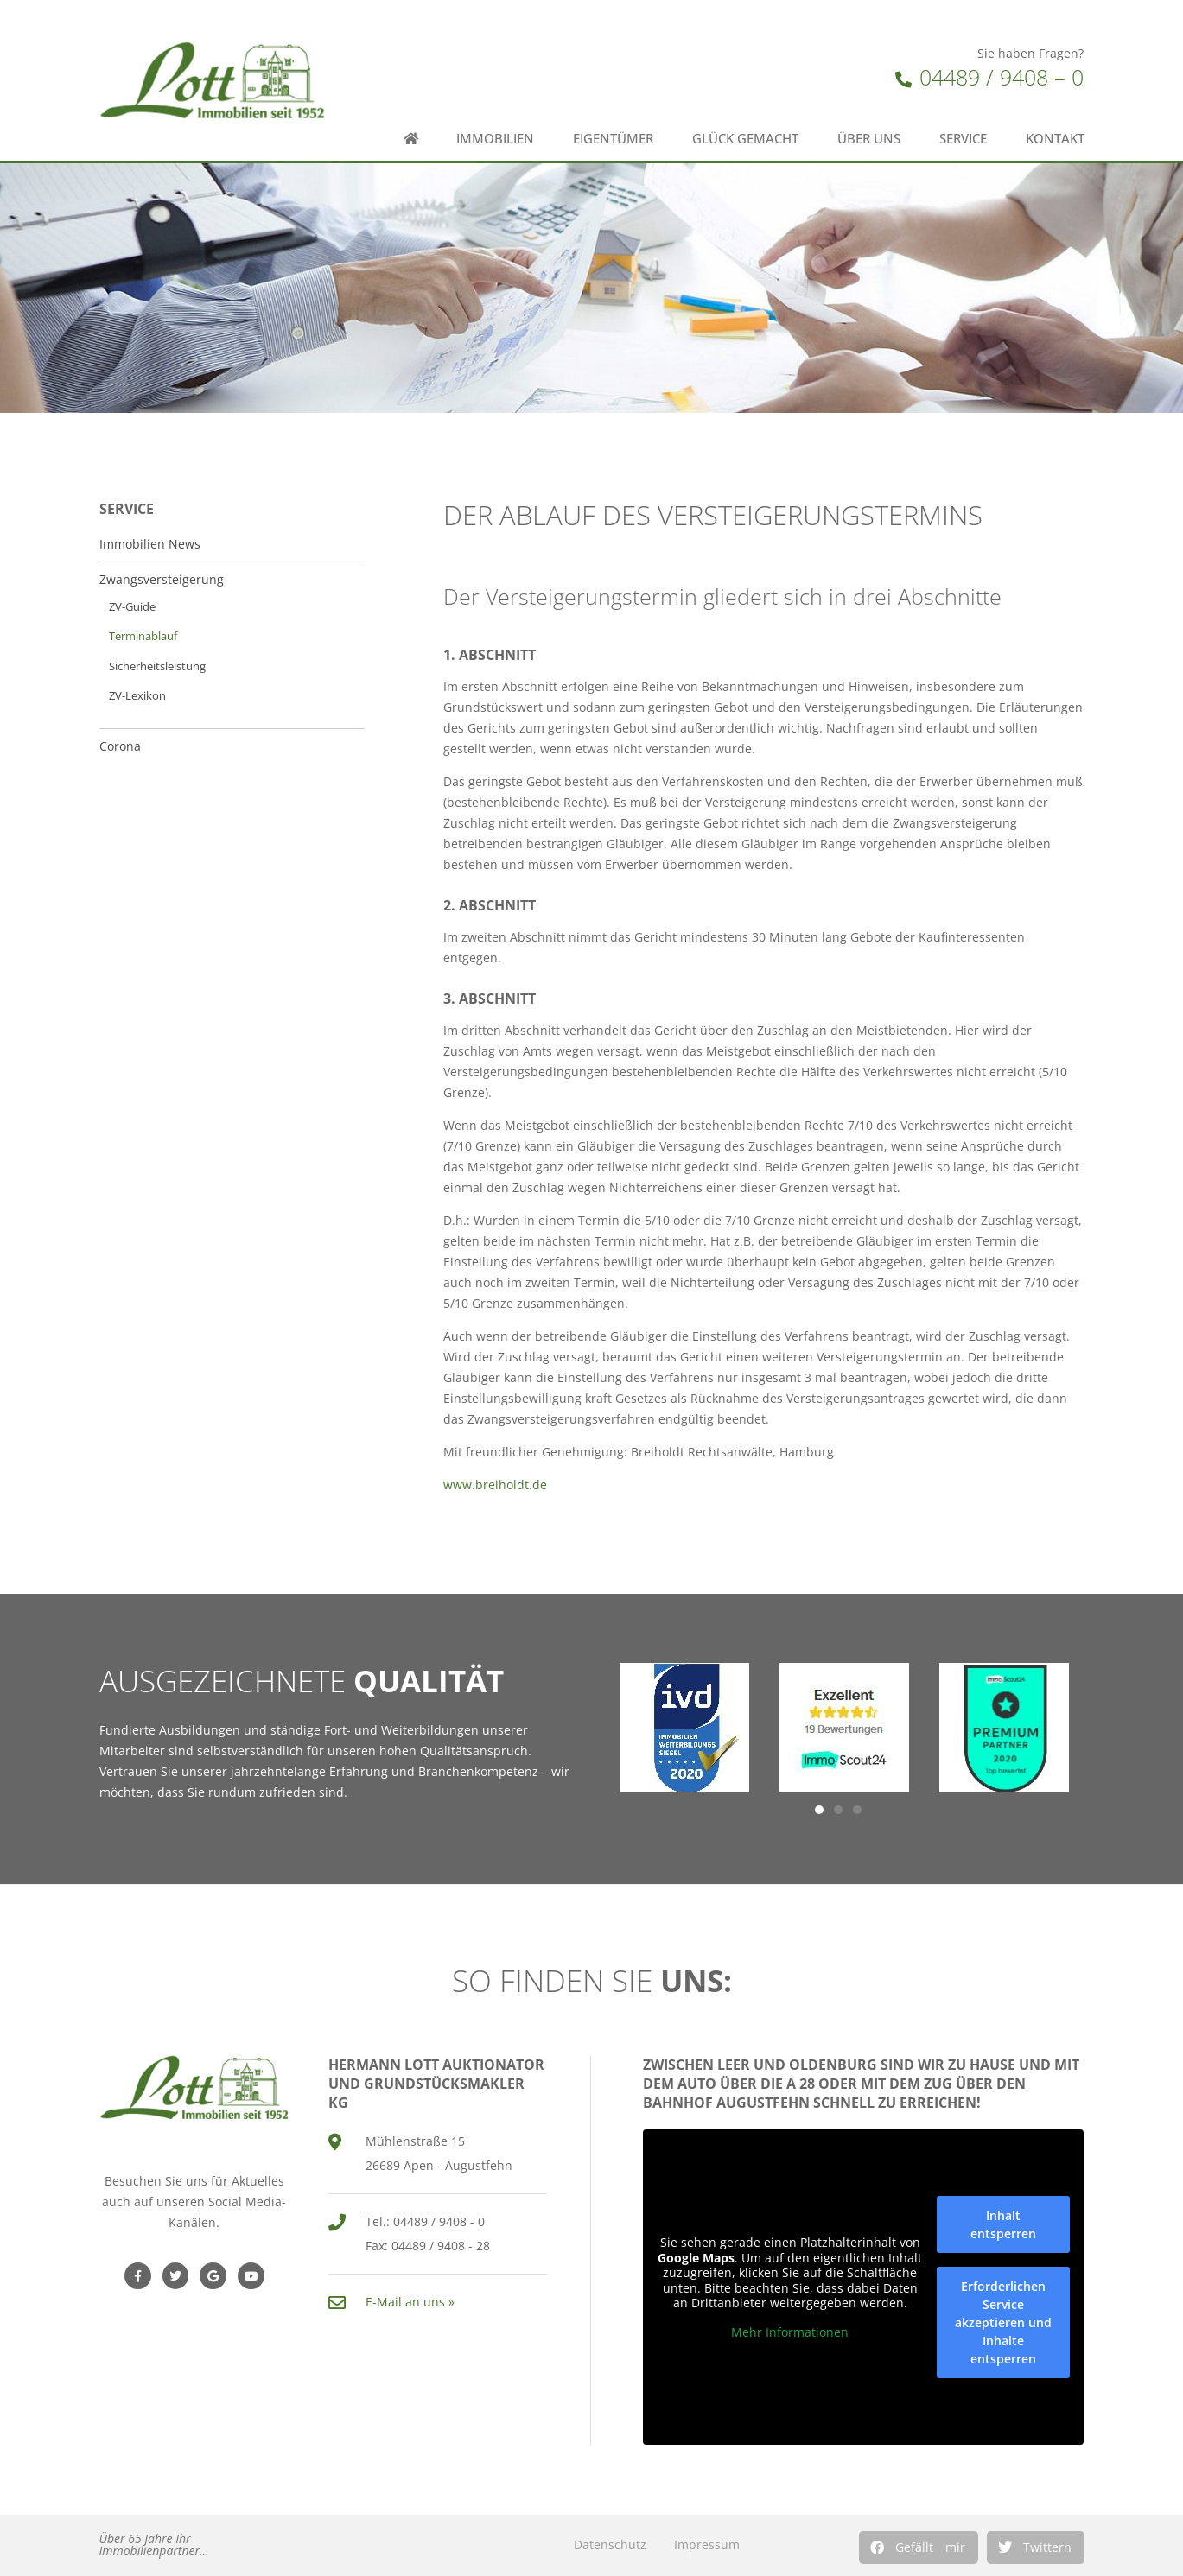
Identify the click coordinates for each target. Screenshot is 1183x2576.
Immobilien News (149, 544)
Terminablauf (143, 636)
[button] (918, 2547)
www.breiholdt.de (495, 1484)
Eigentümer (613, 139)
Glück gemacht (745, 139)
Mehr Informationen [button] (790, 2332)
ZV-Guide (132, 607)
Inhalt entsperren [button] (1003, 2224)
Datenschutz (610, 2544)
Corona (120, 746)
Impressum (707, 2544)
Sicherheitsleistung (157, 666)
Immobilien (495, 139)
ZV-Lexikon (137, 695)
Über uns (868, 139)
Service (963, 139)
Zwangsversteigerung (161, 580)
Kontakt (1055, 139)
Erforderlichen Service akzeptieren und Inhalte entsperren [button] (1003, 2322)
